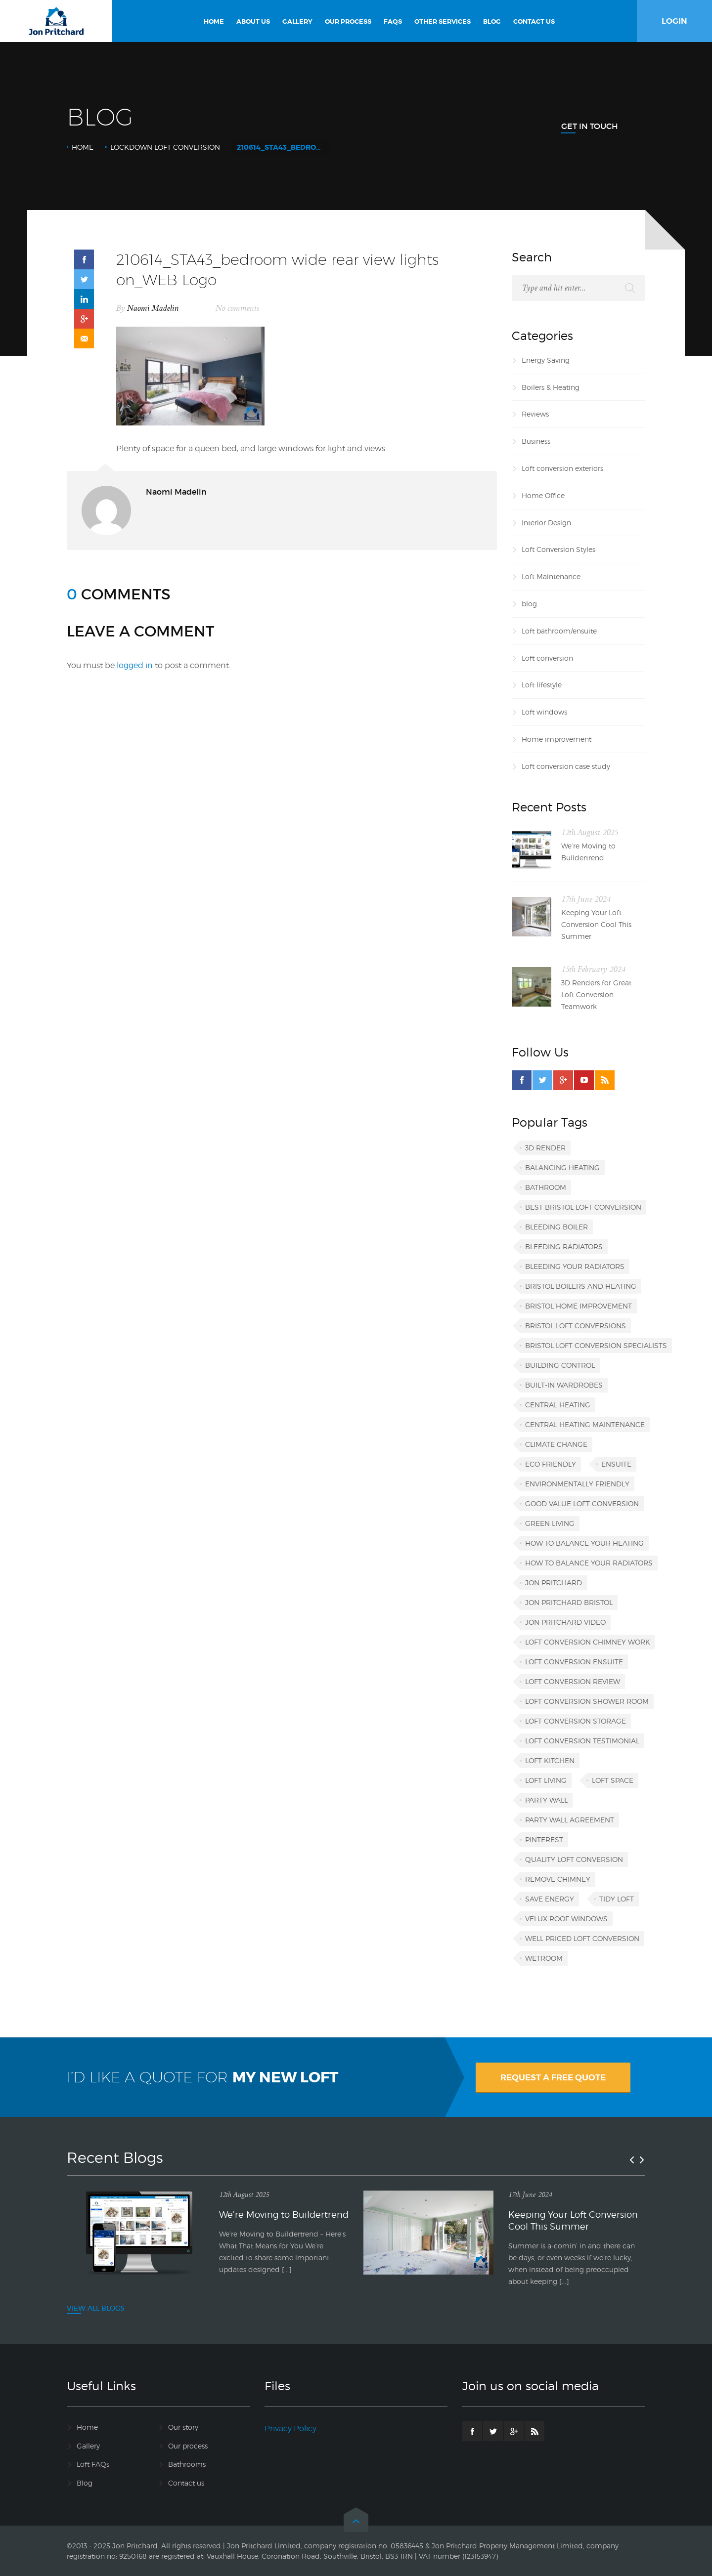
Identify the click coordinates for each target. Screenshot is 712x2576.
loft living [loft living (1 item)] (546, 1780)
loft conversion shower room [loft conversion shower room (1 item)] (587, 1701)
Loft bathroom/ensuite (559, 631)
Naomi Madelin (153, 308)
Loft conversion (547, 658)
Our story (183, 2427)
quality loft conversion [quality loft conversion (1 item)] (574, 1859)
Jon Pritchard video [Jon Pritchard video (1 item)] (565, 1622)
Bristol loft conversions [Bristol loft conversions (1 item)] (575, 1325)
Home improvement (556, 739)
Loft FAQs (93, 2464)
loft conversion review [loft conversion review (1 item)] (572, 1681)
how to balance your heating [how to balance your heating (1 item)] (584, 1543)
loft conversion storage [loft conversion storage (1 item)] (575, 1721)
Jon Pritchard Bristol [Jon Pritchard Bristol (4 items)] (569, 1602)
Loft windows (544, 712)
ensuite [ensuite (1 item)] (616, 1464)
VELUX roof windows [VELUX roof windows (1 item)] (566, 1918)
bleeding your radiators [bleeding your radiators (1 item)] (574, 1266)
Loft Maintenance (551, 576)
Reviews (535, 414)
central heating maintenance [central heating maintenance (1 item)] (585, 1424)
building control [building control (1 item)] (560, 1365)
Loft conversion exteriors (562, 468)
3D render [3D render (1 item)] (545, 1147)
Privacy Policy (290, 2428)
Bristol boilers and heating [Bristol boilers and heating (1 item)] (580, 1286)
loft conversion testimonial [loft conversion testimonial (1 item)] (582, 1740)
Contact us (186, 2483)
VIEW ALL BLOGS (96, 2308)
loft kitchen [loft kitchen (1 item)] (550, 1760)
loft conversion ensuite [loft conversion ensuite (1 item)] (574, 1661)
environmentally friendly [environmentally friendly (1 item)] (577, 1483)
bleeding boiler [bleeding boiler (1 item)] (556, 1227)
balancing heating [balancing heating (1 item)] (562, 1167)
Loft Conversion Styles (558, 549)
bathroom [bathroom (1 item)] (545, 1187)
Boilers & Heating (550, 387)
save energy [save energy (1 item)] (549, 1899)
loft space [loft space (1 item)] (612, 1780)
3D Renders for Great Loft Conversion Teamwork (596, 994)
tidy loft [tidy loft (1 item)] (616, 1899)
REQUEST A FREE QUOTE (553, 2077)
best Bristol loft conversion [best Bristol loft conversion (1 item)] (583, 1207)
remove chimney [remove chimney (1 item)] (557, 1879)
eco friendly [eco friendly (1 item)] (550, 1464)
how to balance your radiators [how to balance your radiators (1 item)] (589, 1563)
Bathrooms (187, 2464)
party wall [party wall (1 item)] (546, 1800)
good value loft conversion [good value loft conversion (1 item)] (582, 1503)
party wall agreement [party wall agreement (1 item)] (569, 1820)
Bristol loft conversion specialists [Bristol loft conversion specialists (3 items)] (596, 1345)
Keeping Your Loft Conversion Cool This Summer (596, 924)
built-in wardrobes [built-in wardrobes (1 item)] (564, 1385)
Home (82, 147)
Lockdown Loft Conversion (165, 147)
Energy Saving (546, 360)
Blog (84, 2483)
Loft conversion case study (566, 766)
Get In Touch (589, 126)
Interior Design (546, 522)
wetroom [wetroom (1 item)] (544, 1958)
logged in (135, 665)
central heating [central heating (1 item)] (557, 1404)
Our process (188, 2446)
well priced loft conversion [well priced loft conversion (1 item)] (582, 1938)
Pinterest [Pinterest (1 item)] (544, 1839)
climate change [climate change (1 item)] (556, 1444)
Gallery (88, 2446)
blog (529, 603)
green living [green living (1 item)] (550, 1523)
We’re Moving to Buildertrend (588, 852)
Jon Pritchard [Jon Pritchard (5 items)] (553, 1582)
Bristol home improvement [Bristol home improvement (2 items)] (578, 1306)
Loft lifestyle (542, 684)
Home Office (543, 495)
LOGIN (674, 21)
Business (536, 441)
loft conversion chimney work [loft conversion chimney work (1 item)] (587, 1642)
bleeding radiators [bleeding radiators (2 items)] (564, 1246)
